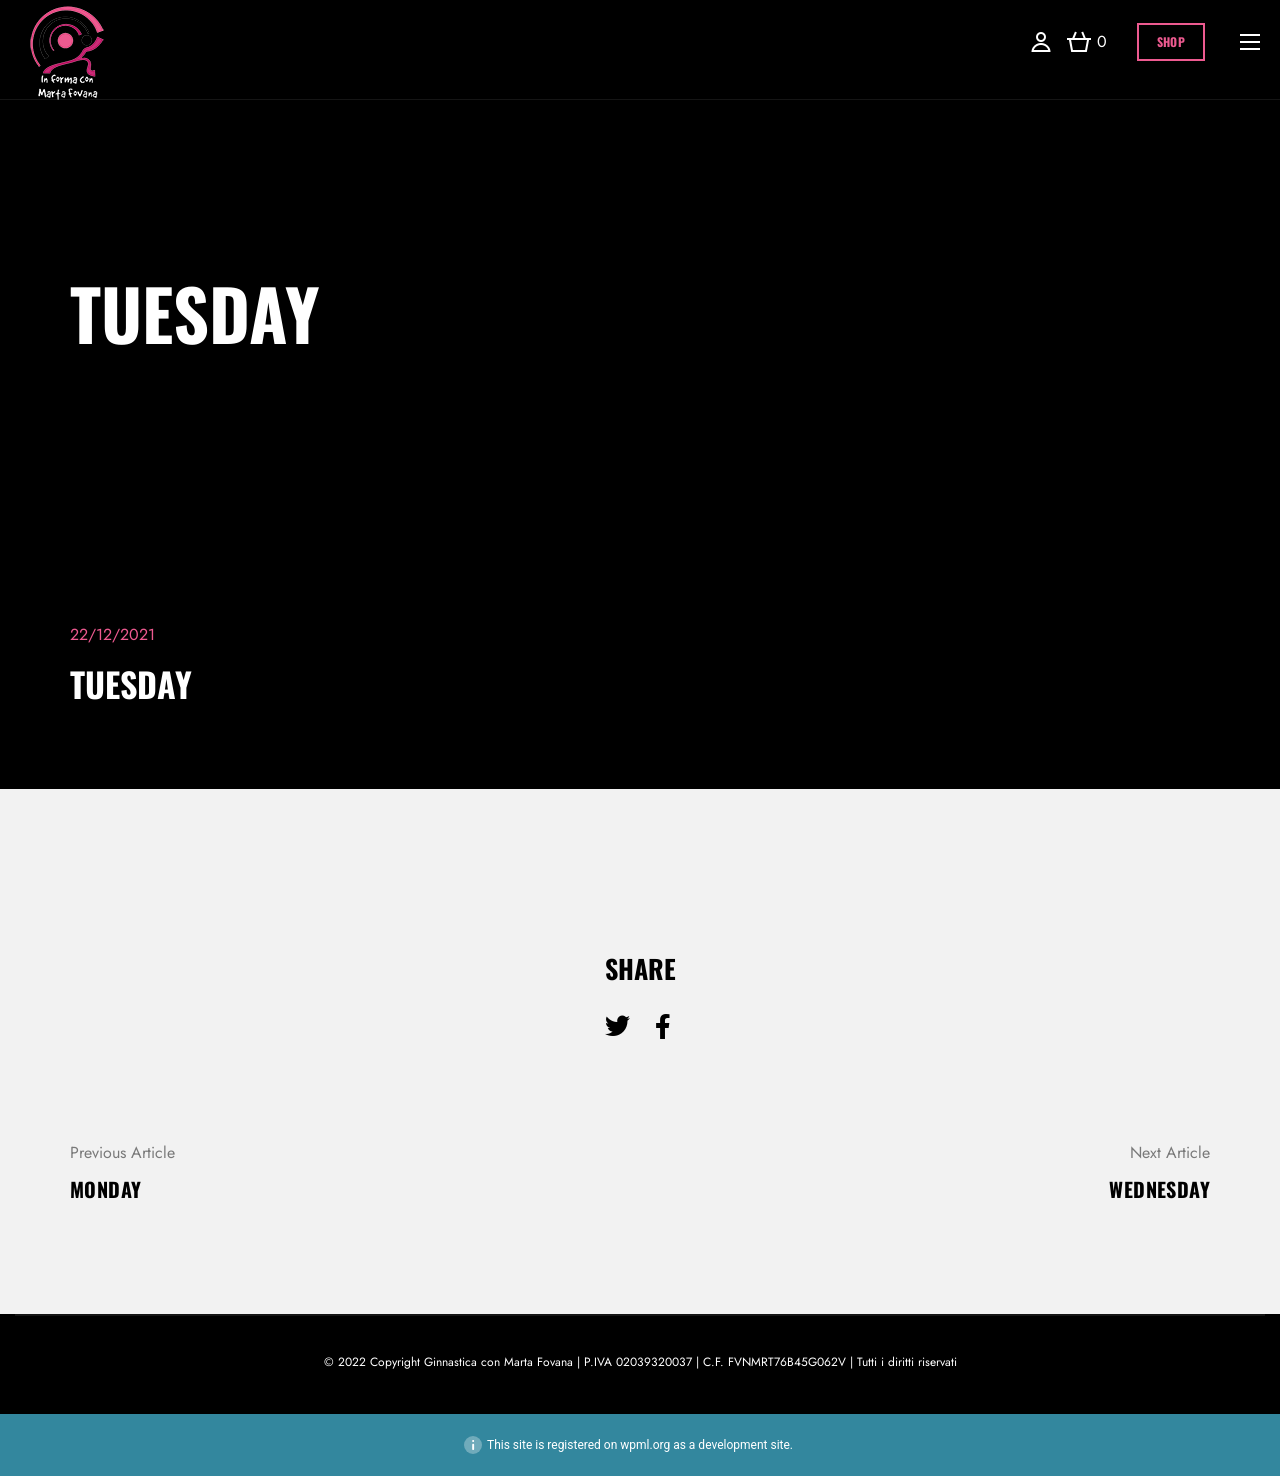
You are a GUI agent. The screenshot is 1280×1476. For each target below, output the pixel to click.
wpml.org (645, 1445)
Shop (1171, 41)
